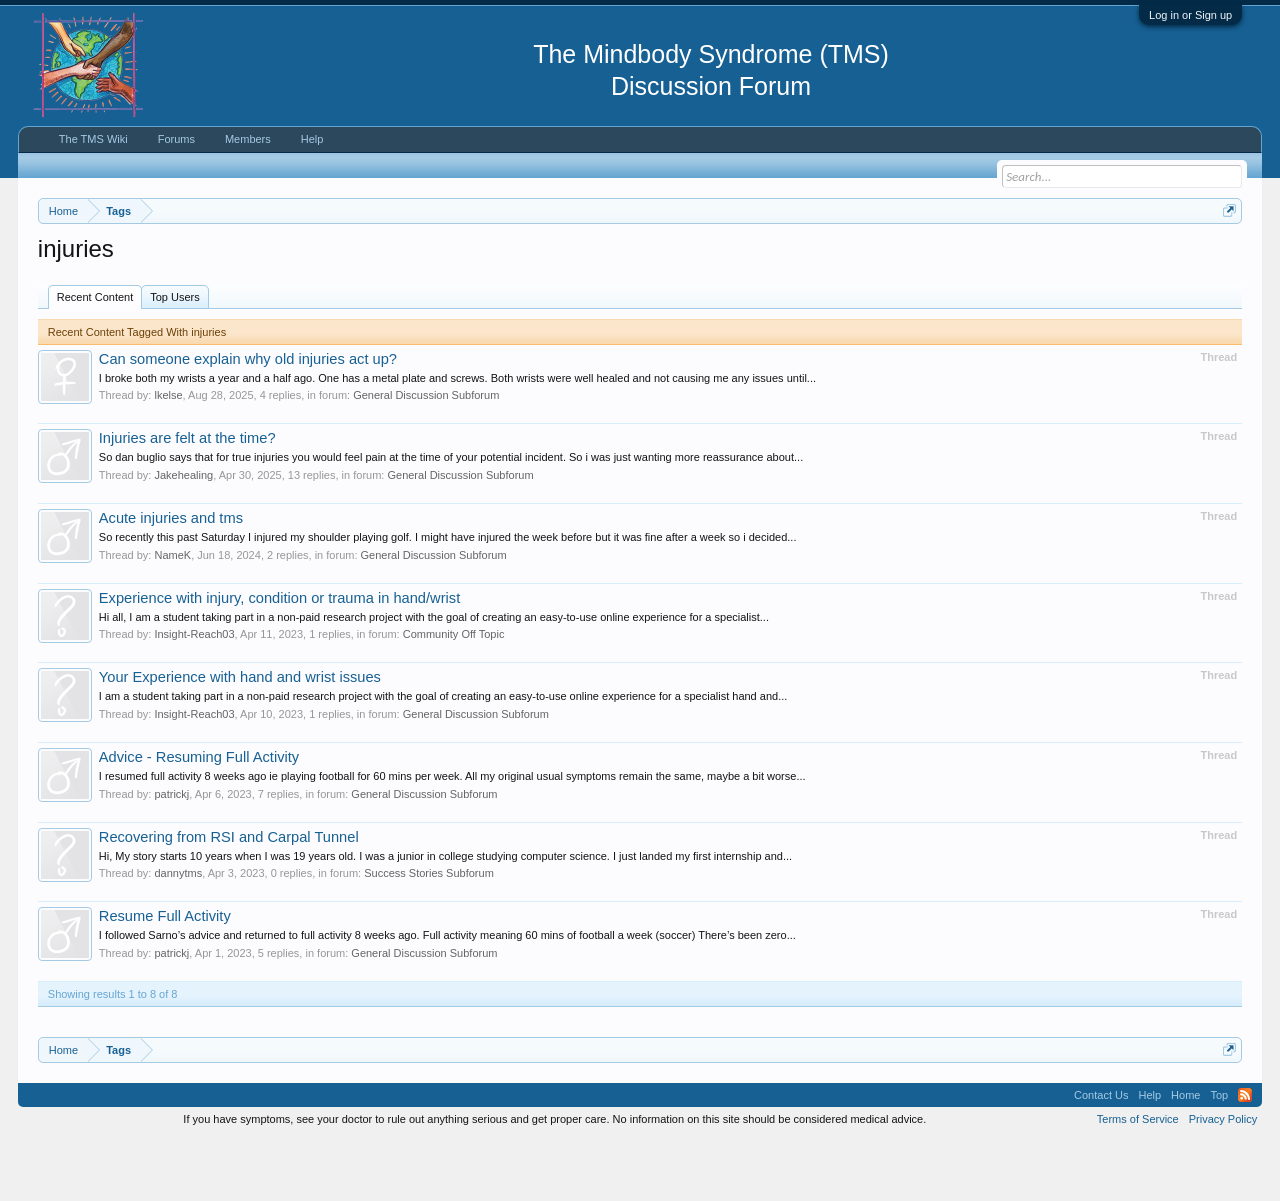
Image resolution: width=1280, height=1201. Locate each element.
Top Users (175, 357)
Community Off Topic (454, 694)
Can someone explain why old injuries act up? (248, 419)
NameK (172, 615)
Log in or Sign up (1190, 15)
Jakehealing (183, 535)
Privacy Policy (1223, 1179)
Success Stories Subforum (429, 933)
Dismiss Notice (1225, 257)
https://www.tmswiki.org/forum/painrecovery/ (953, 259)
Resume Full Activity (165, 976)
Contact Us (1101, 1155)
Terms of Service (1138, 1179)
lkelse (168, 456)
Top (1219, 1155)
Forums (176, 139)
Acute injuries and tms (171, 578)
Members (248, 139)
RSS (1245, 1155)
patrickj (171, 854)
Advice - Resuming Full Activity (199, 817)
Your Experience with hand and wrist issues (240, 737)
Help (312, 139)
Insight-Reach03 (194, 694)
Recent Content (95, 357)
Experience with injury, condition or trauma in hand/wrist (279, 658)
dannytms (178, 933)
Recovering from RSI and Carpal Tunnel (229, 897)
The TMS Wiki (93, 139)
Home (1185, 1155)
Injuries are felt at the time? (187, 499)
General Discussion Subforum (426, 456)
